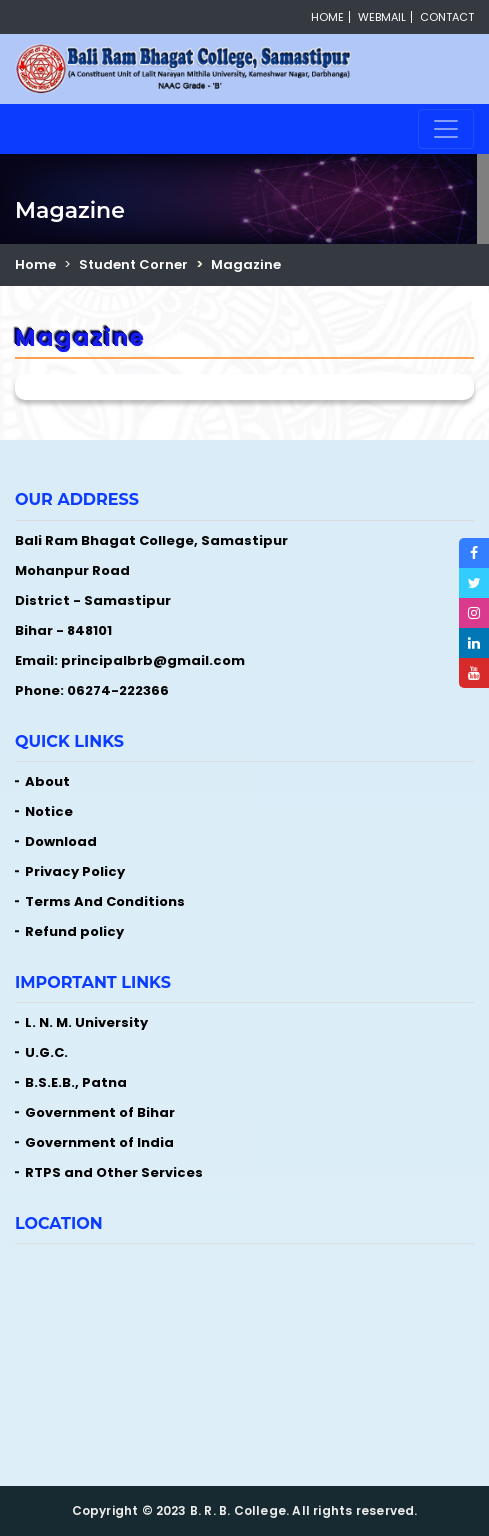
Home (327, 17)
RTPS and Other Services (114, 1172)
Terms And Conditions (105, 901)
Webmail (382, 17)
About (47, 781)
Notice (49, 811)
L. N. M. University (86, 1022)
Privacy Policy (75, 871)
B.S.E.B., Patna (76, 1082)
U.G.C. (46, 1052)
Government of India (99, 1142)
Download (61, 841)
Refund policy (74, 931)
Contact (447, 17)
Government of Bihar (100, 1112)
